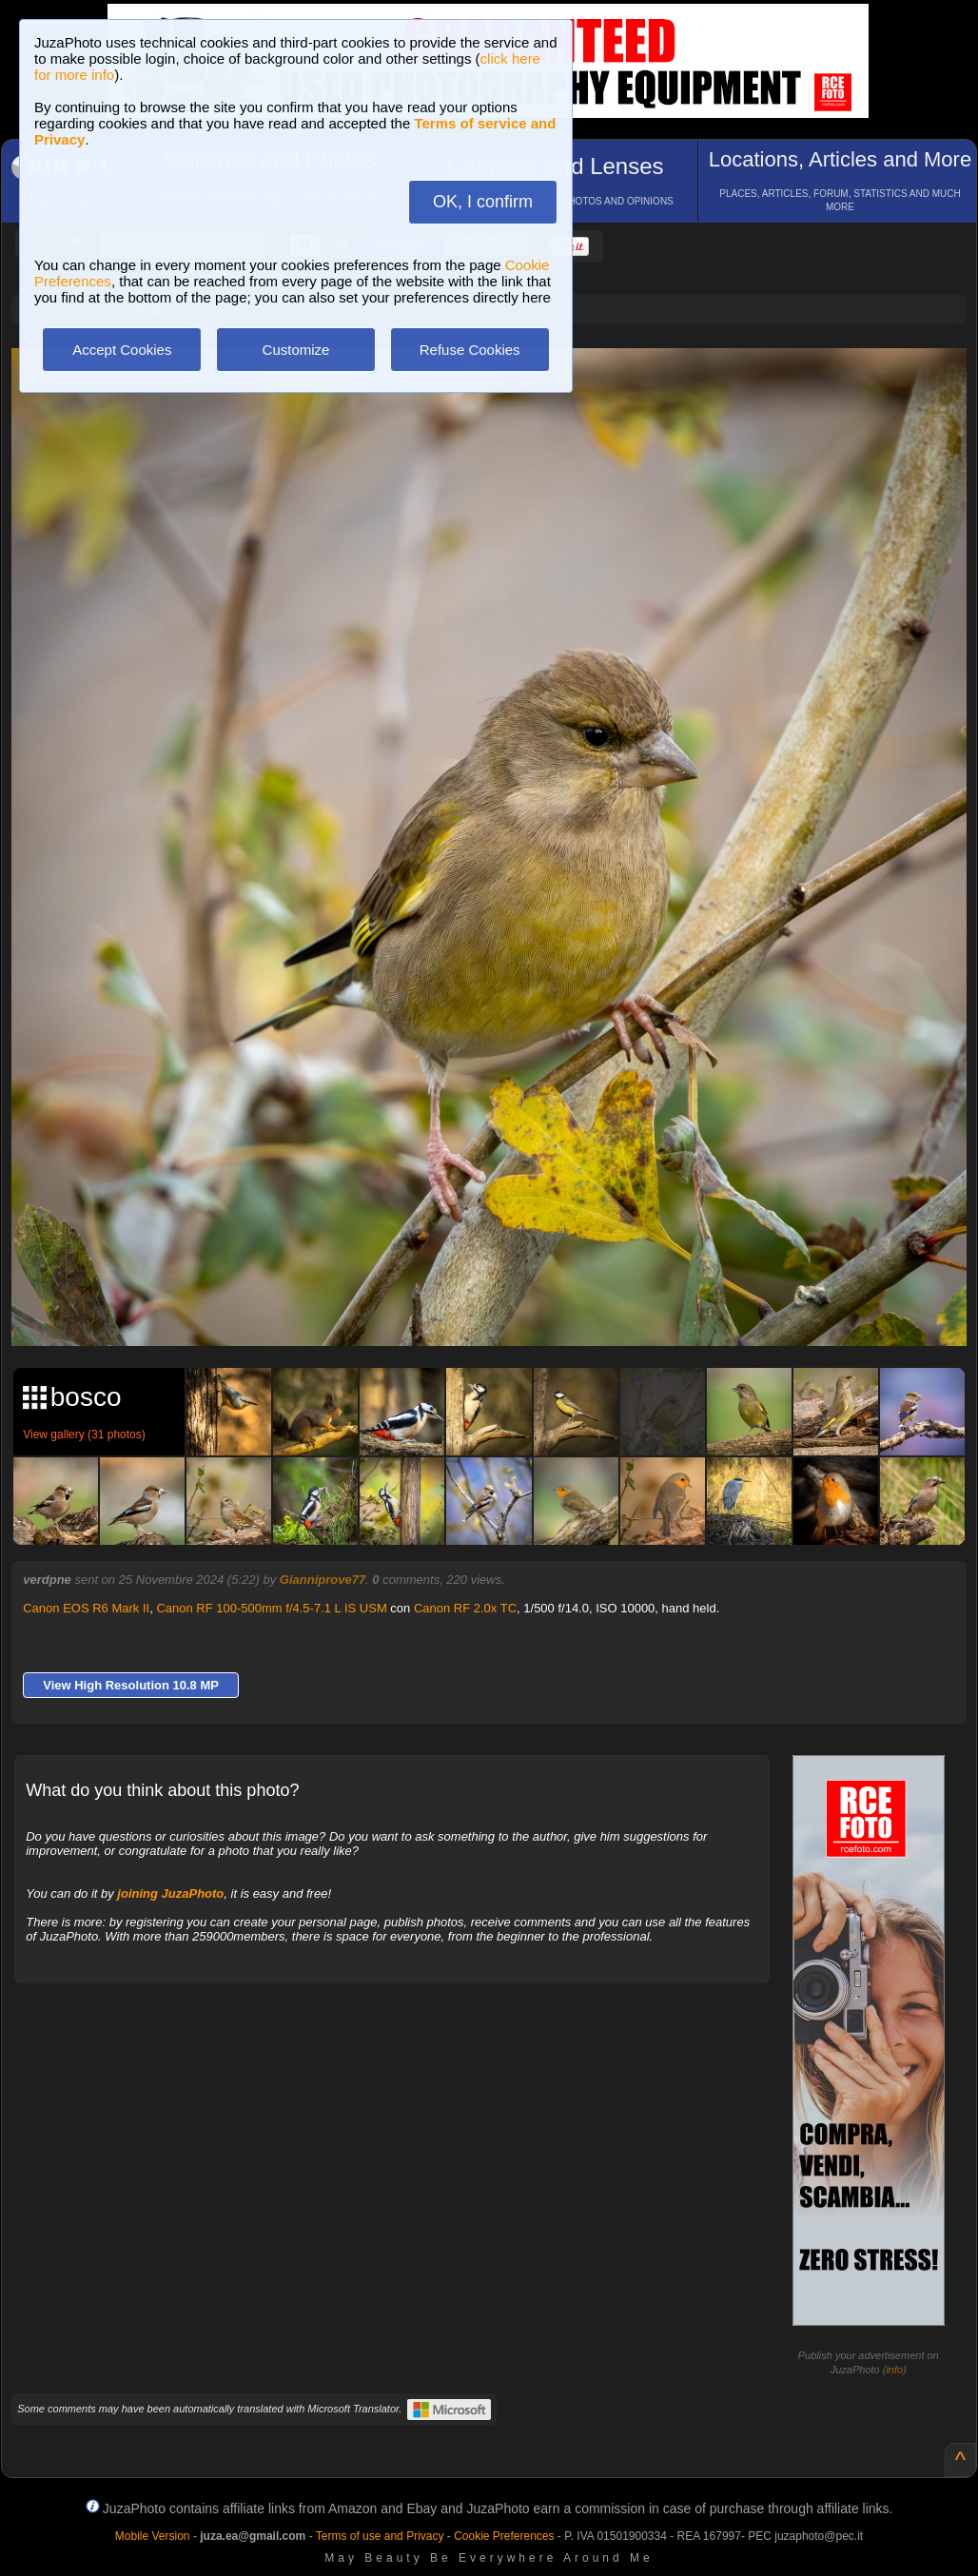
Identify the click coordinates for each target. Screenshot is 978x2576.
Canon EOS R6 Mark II (86, 1608)
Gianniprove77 (322, 1579)
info (894, 2369)
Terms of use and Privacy (380, 2536)
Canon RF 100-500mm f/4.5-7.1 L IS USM (271, 1608)
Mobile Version (152, 2536)
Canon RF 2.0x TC (465, 1608)
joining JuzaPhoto (170, 1893)
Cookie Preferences (504, 2536)
